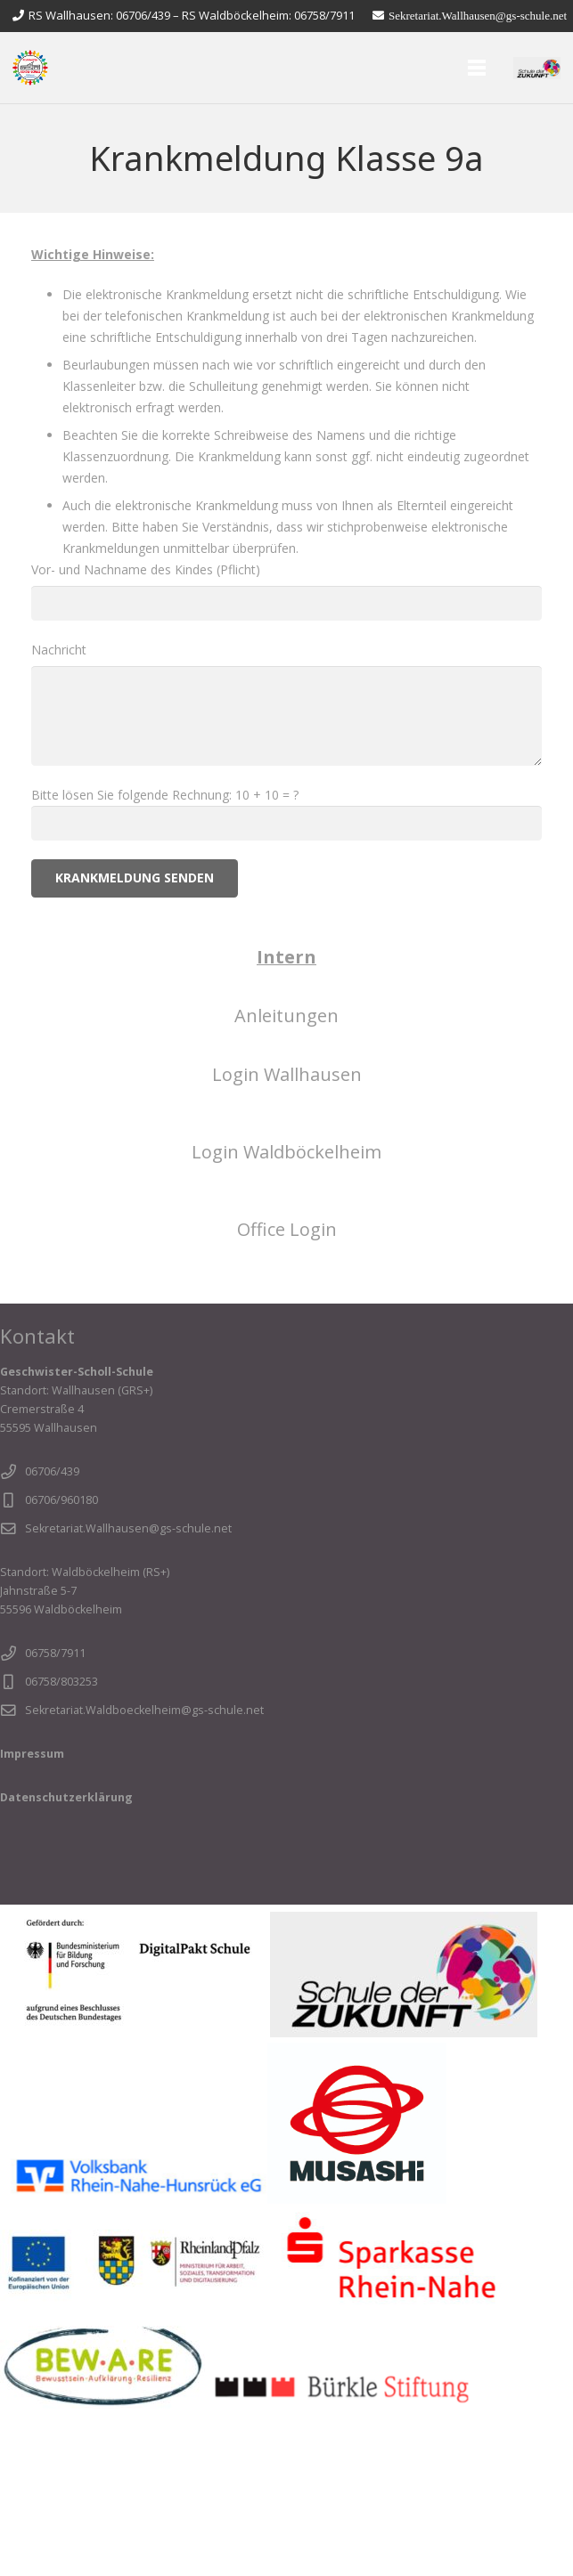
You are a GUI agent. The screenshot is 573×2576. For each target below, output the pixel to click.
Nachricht (286, 703)
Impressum (32, 1753)
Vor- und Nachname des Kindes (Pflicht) (286, 591)
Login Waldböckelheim (286, 1152)
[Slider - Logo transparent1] (30, 67)
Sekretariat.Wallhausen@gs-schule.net (128, 1528)
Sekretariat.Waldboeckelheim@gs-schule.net (144, 1710)
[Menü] (476, 67)
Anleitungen (286, 1016)
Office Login (287, 1229)
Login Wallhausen (287, 1074)
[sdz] (537, 68)
